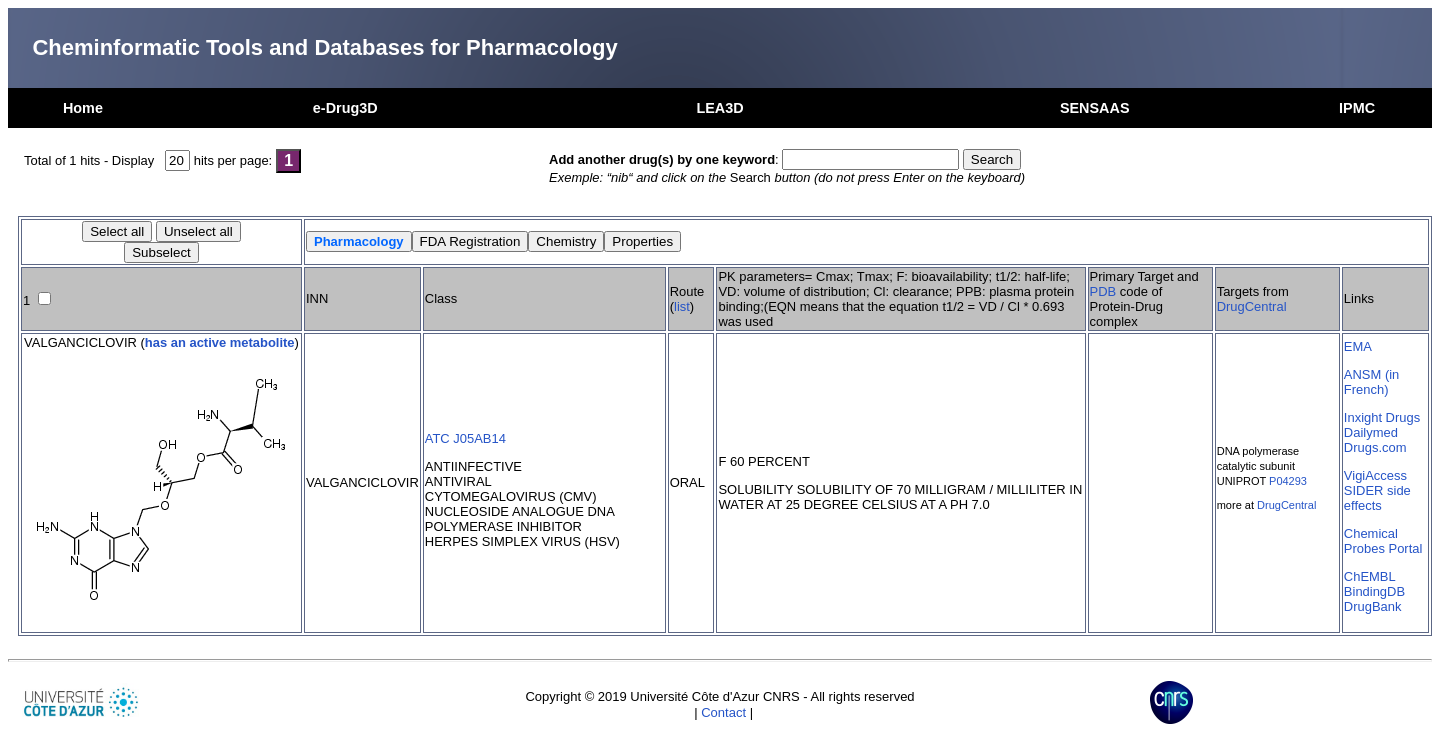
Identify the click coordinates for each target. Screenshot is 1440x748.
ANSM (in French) (1371, 382)
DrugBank (1373, 606)
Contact (723, 712)
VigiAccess (1375, 475)
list (682, 306)
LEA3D (719, 108)
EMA (1358, 346)
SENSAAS (1095, 108)
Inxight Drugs (1382, 417)
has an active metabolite (220, 342)
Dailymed (1371, 432)
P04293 (1288, 481)
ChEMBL (1370, 576)
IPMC (1357, 108)
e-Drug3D (345, 108)
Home (83, 108)
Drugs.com (1375, 447)
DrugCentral (1252, 306)
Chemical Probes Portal (1383, 541)
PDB (1103, 291)
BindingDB (1374, 591)
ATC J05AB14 (465, 438)
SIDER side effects (1377, 498)
